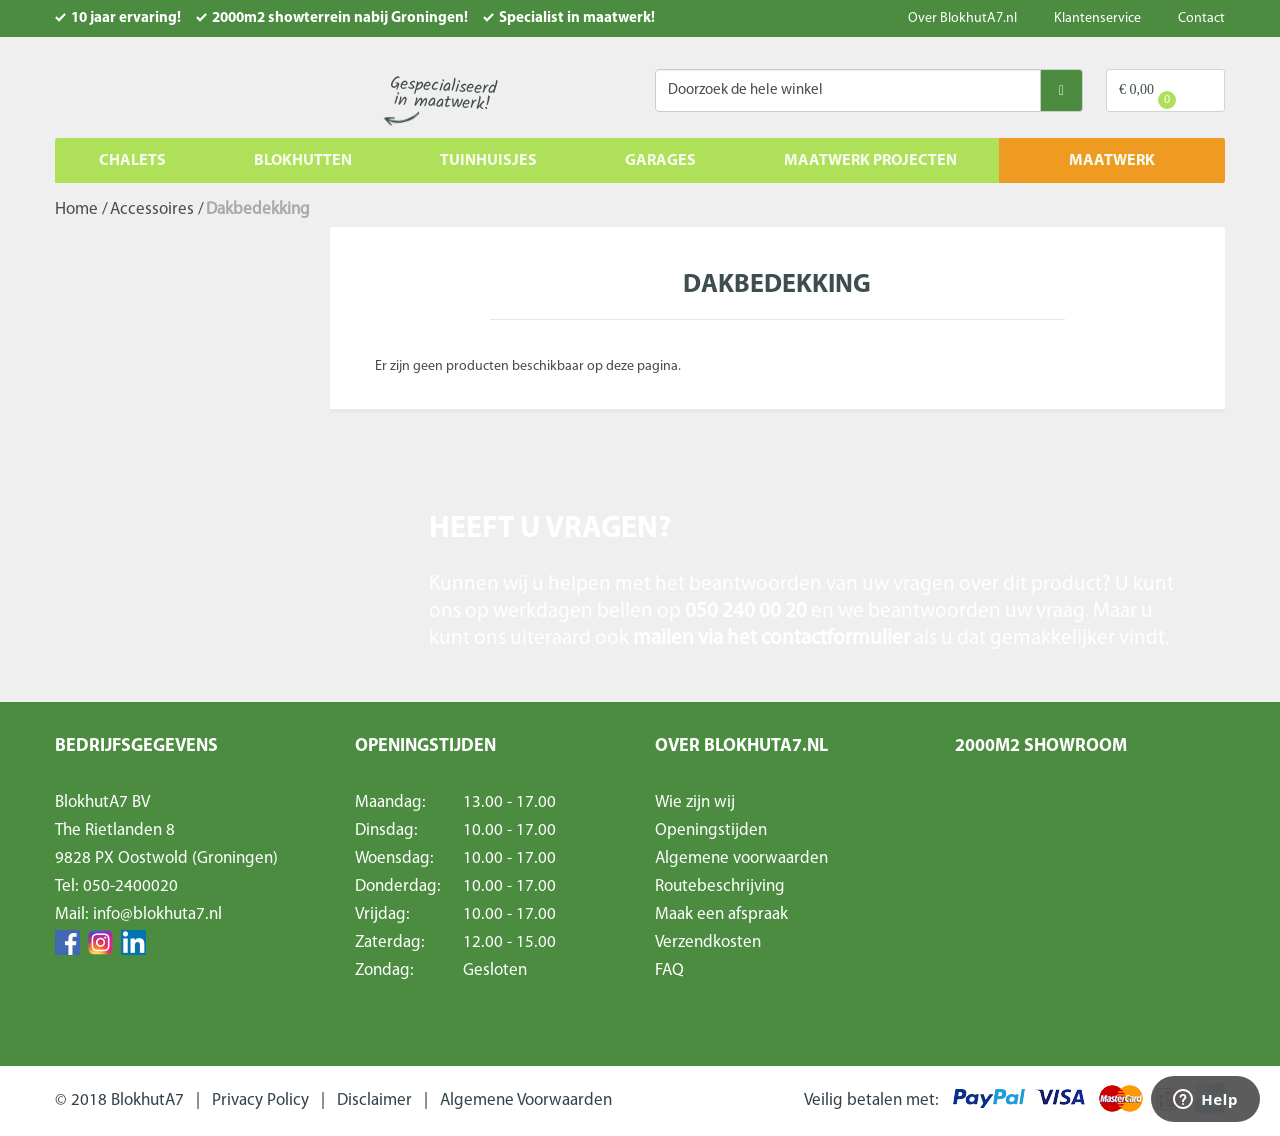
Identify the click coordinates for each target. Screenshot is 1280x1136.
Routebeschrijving (720, 886)
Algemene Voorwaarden (526, 1100)
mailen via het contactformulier (773, 638)
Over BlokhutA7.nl (962, 18)
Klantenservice (1097, 18)
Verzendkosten (708, 942)
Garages (660, 161)
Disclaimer (374, 1100)
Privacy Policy (260, 1100)
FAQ (669, 970)
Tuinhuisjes (488, 161)
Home (76, 209)
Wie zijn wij (695, 802)
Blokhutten (303, 161)
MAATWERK (1112, 161)
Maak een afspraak (721, 914)
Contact (1201, 18)
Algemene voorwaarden (741, 858)
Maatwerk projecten (870, 161)
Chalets (132, 161)
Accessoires (152, 209)
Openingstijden (711, 830)
